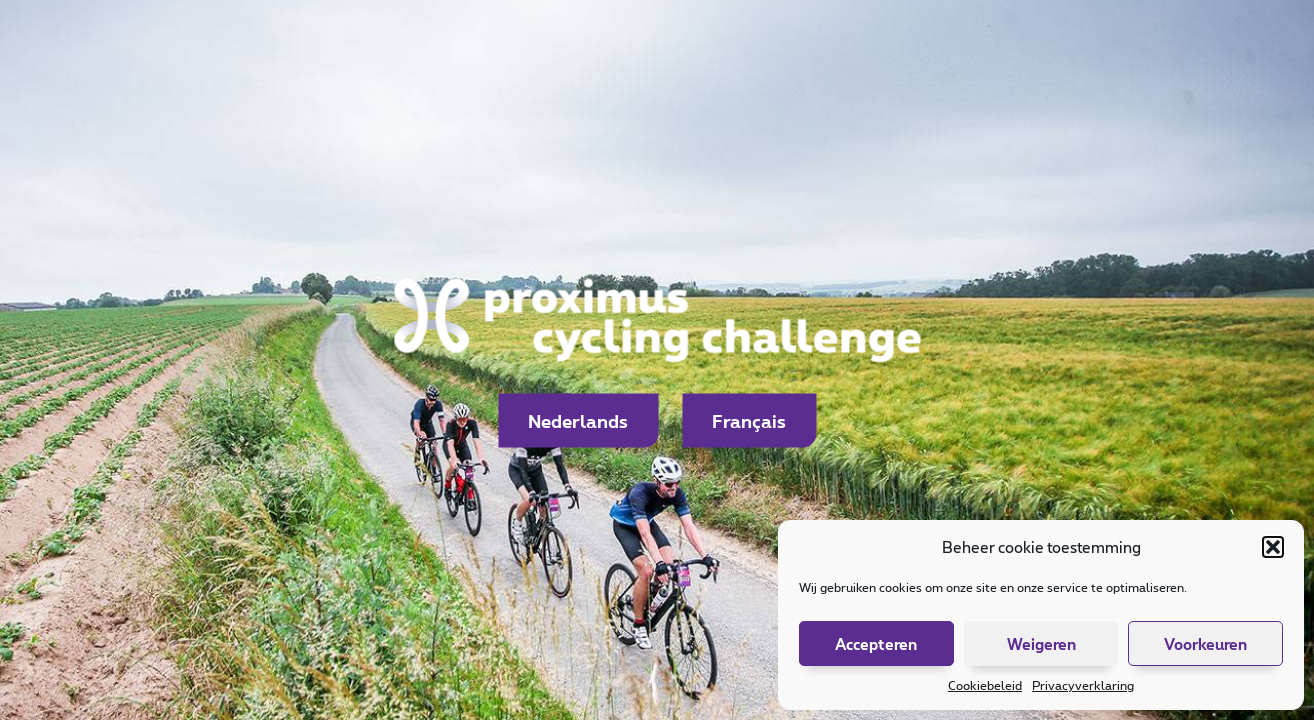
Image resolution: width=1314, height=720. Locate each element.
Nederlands (578, 421)
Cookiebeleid (985, 685)
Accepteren (876, 644)
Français (749, 421)
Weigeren (1041, 644)
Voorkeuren (1205, 644)
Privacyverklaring (1083, 685)
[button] (1273, 547)
